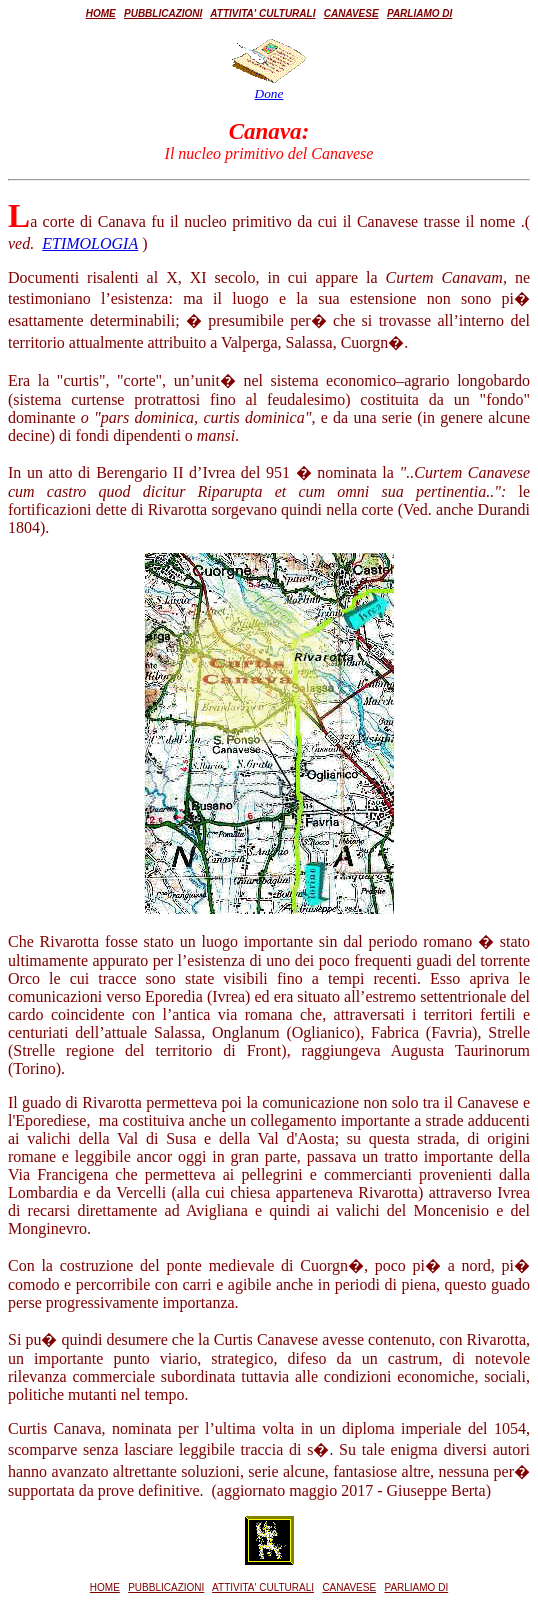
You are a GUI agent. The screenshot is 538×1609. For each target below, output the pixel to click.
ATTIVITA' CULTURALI (262, 13)
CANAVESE (351, 13)
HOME (101, 13)
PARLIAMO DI (419, 13)
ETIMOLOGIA (90, 243)
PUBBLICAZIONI (163, 13)
